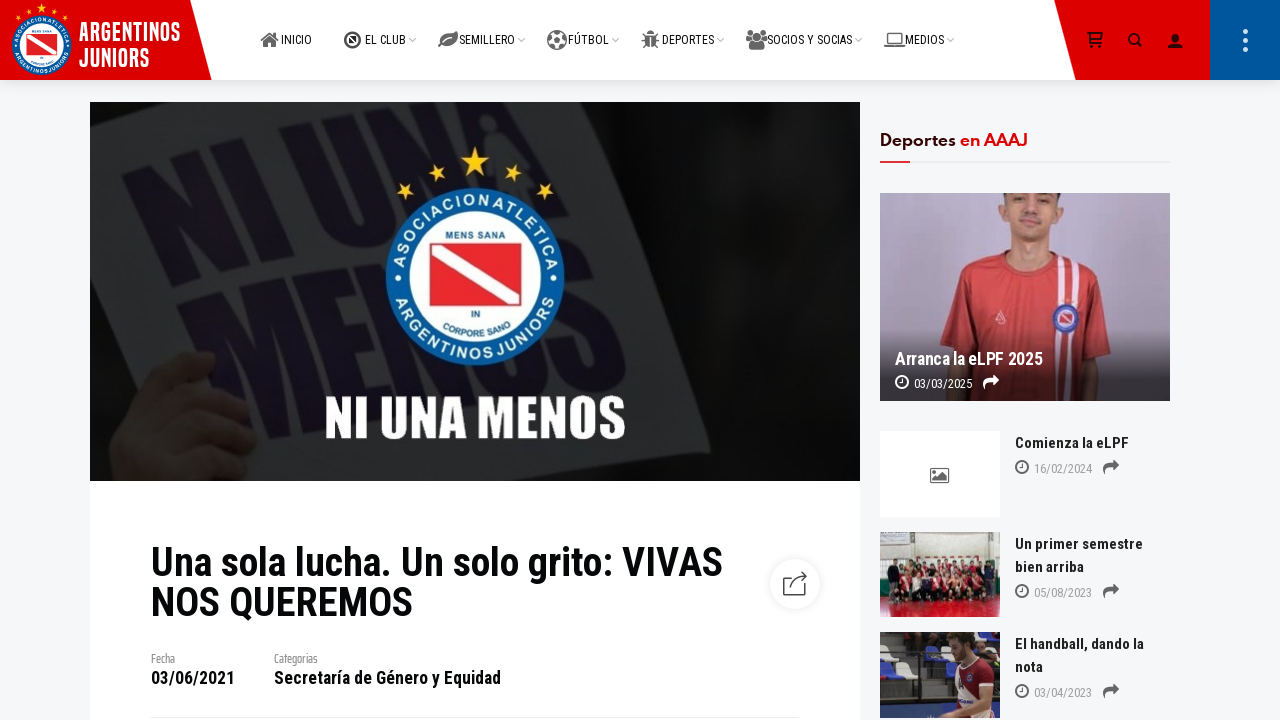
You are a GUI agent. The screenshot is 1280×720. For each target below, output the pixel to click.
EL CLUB (375, 28)
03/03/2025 (933, 383)
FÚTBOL (578, 28)
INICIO (286, 28)
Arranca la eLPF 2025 (968, 359)
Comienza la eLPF (1072, 443)
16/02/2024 (1053, 468)
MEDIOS (914, 28)
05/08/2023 (1053, 592)
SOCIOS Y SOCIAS (799, 28)
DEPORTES (677, 28)
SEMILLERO (476, 28)
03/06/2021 (193, 678)
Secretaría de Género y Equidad (387, 678)
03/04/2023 (1053, 692)
